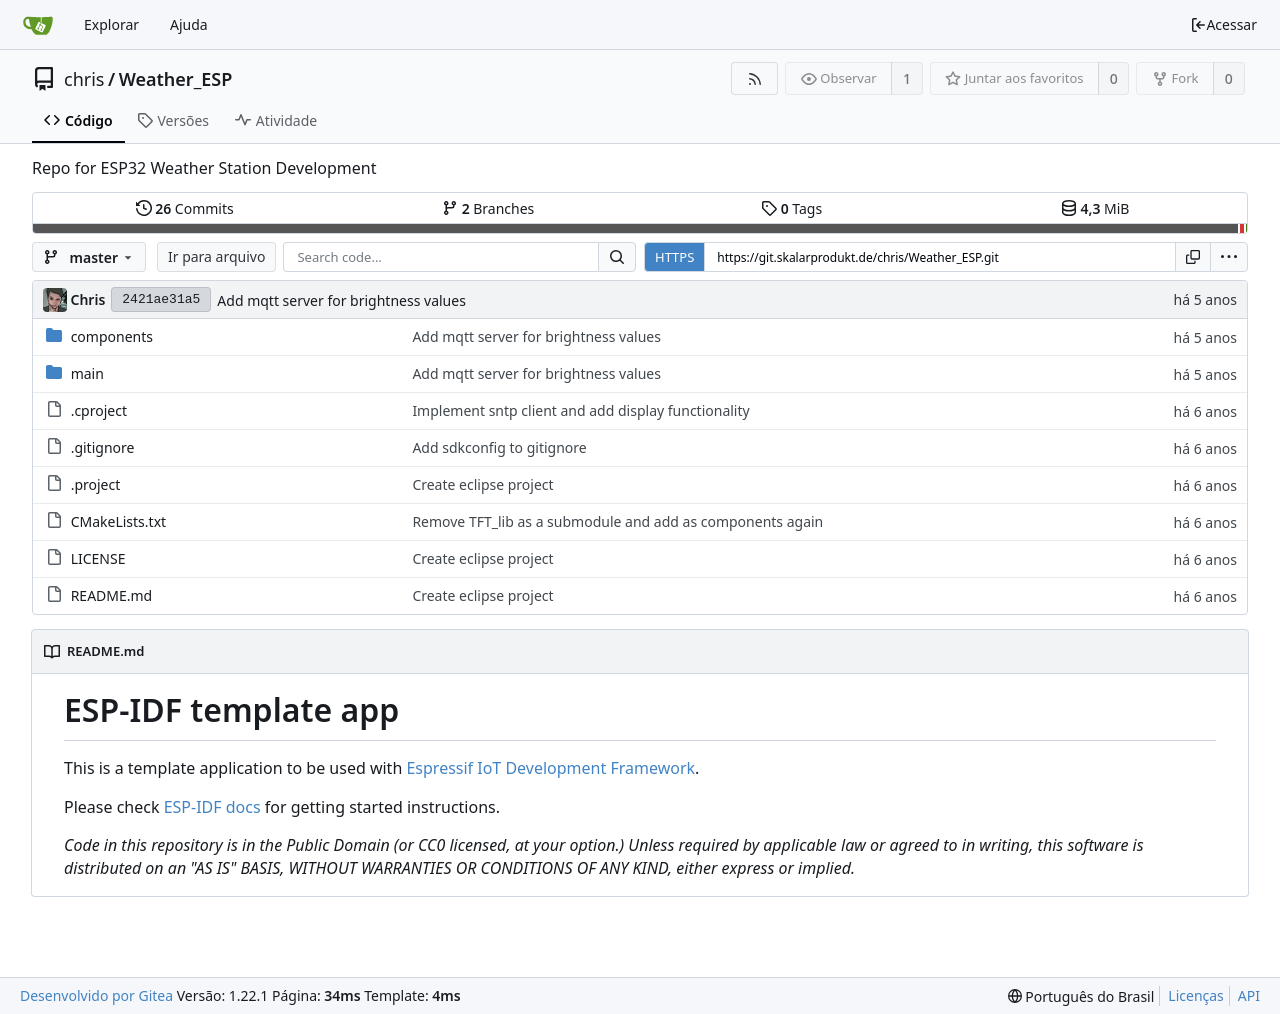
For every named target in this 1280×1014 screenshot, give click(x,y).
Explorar (111, 24)
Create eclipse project (482, 484)
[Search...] (617, 257)
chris (84, 79)
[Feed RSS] (754, 78)
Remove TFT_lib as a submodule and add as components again (617, 521)
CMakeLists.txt (118, 521)
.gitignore (103, 447)
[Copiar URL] (1193, 257)
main (87, 373)
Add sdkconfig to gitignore (499, 447)
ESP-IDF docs (212, 807)
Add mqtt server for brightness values (341, 300)
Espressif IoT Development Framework (550, 768)
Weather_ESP (176, 79)
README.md (112, 595)
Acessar (1223, 24)
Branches (488, 208)
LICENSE (98, 558)
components (112, 336)
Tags (791, 208)
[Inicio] (38, 25)
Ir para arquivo (216, 256)
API (1249, 995)
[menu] (1229, 257)
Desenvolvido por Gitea (96, 995)
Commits (185, 208)
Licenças (1196, 995)
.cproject (99, 410)
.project (96, 484)
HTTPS (674, 257)
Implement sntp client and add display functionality (580, 410)
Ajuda (189, 24)
